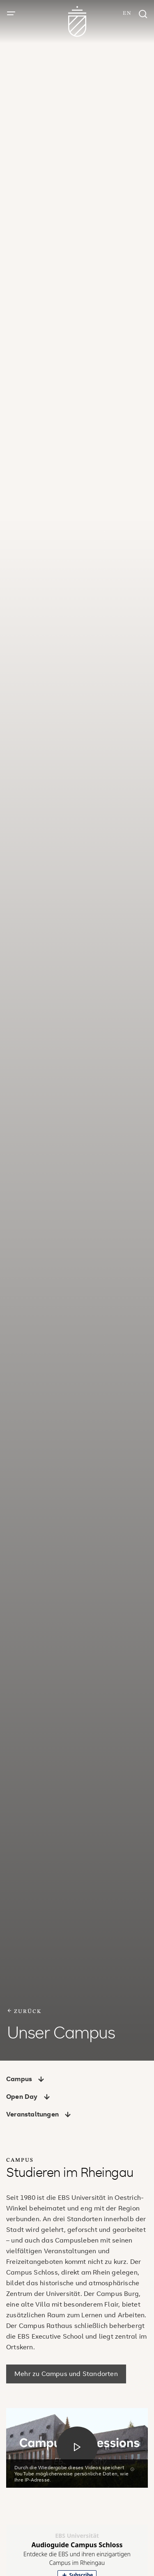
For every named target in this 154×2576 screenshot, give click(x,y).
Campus (25, 2078)
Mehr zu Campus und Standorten (66, 2373)
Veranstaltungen (38, 2114)
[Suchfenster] (143, 14)
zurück (24, 2011)
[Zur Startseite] (77, 21)
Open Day (28, 2096)
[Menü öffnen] (11, 13)
